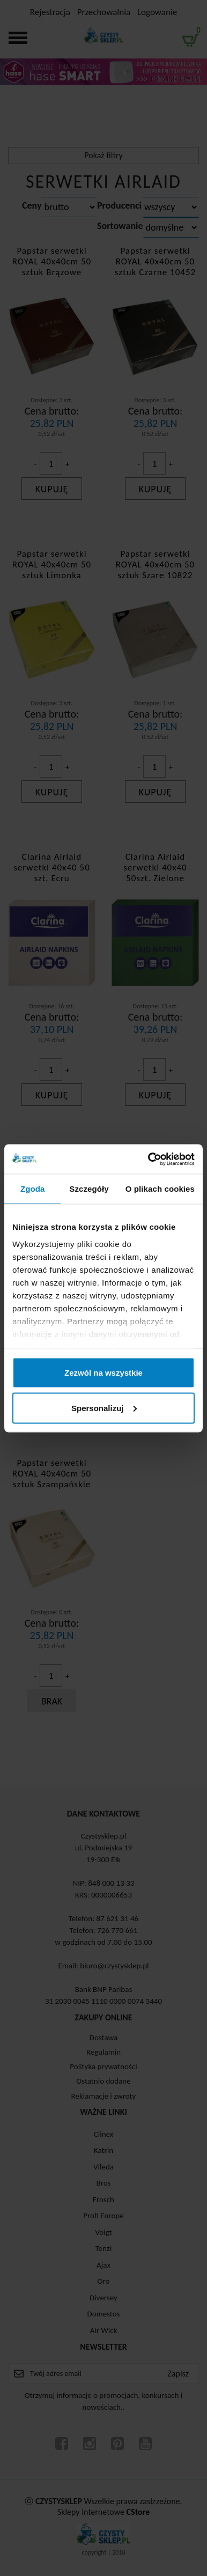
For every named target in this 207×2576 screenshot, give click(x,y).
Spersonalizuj (104, 1407)
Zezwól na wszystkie (103, 1372)
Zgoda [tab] (32, 1188)
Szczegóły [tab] (88, 1188)
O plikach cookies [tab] (160, 1188)
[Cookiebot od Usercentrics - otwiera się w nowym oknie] (148, 1159)
